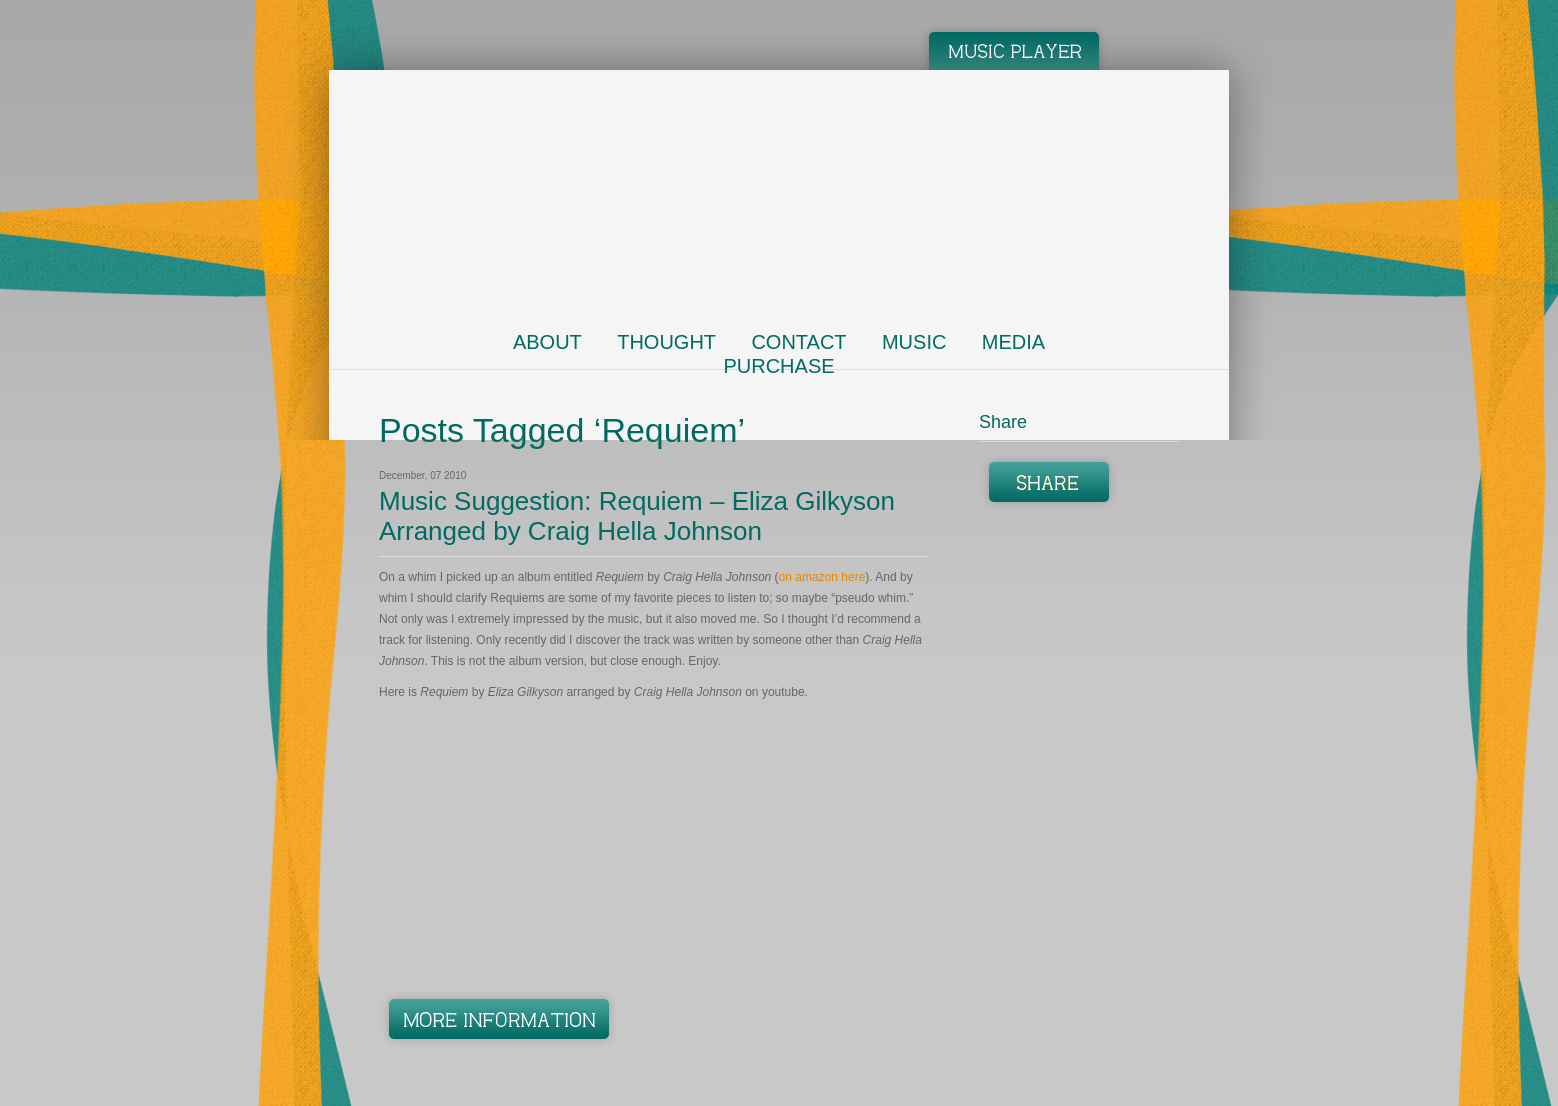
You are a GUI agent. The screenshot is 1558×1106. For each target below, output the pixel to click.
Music (914, 342)
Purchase (778, 366)
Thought (666, 342)
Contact (798, 342)
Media (1013, 342)
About (547, 342)
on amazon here (822, 577)
